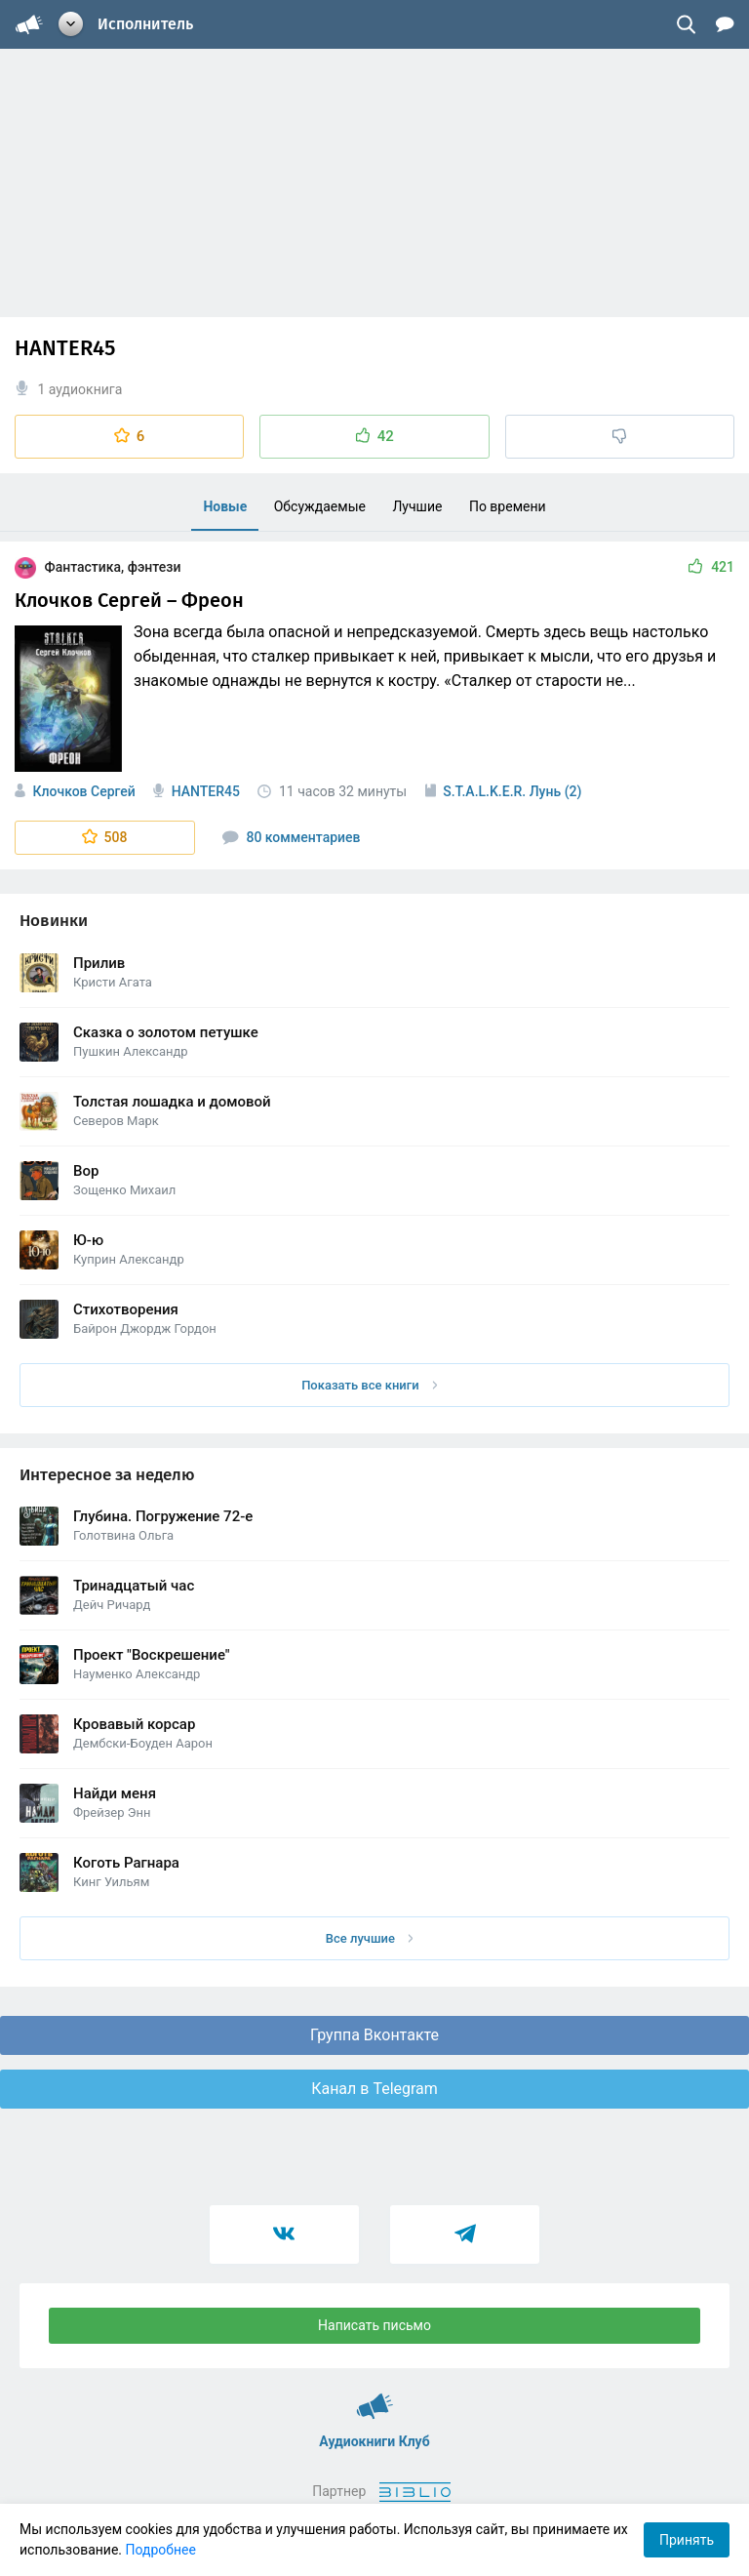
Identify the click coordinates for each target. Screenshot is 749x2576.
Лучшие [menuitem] (417, 506)
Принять (686, 2540)
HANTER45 (206, 791)
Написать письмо (374, 2325)
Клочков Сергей (83, 791)
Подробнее (161, 2549)
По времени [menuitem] (507, 506)
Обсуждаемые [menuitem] (320, 506)
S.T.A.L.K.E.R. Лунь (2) (512, 791)
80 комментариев (291, 837)
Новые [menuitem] (225, 506)
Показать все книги (369, 1385)
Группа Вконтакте (374, 2035)
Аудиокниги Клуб (375, 2397)
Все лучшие (370, 1938)
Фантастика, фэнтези (97, 567)
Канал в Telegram (374, 2088)
